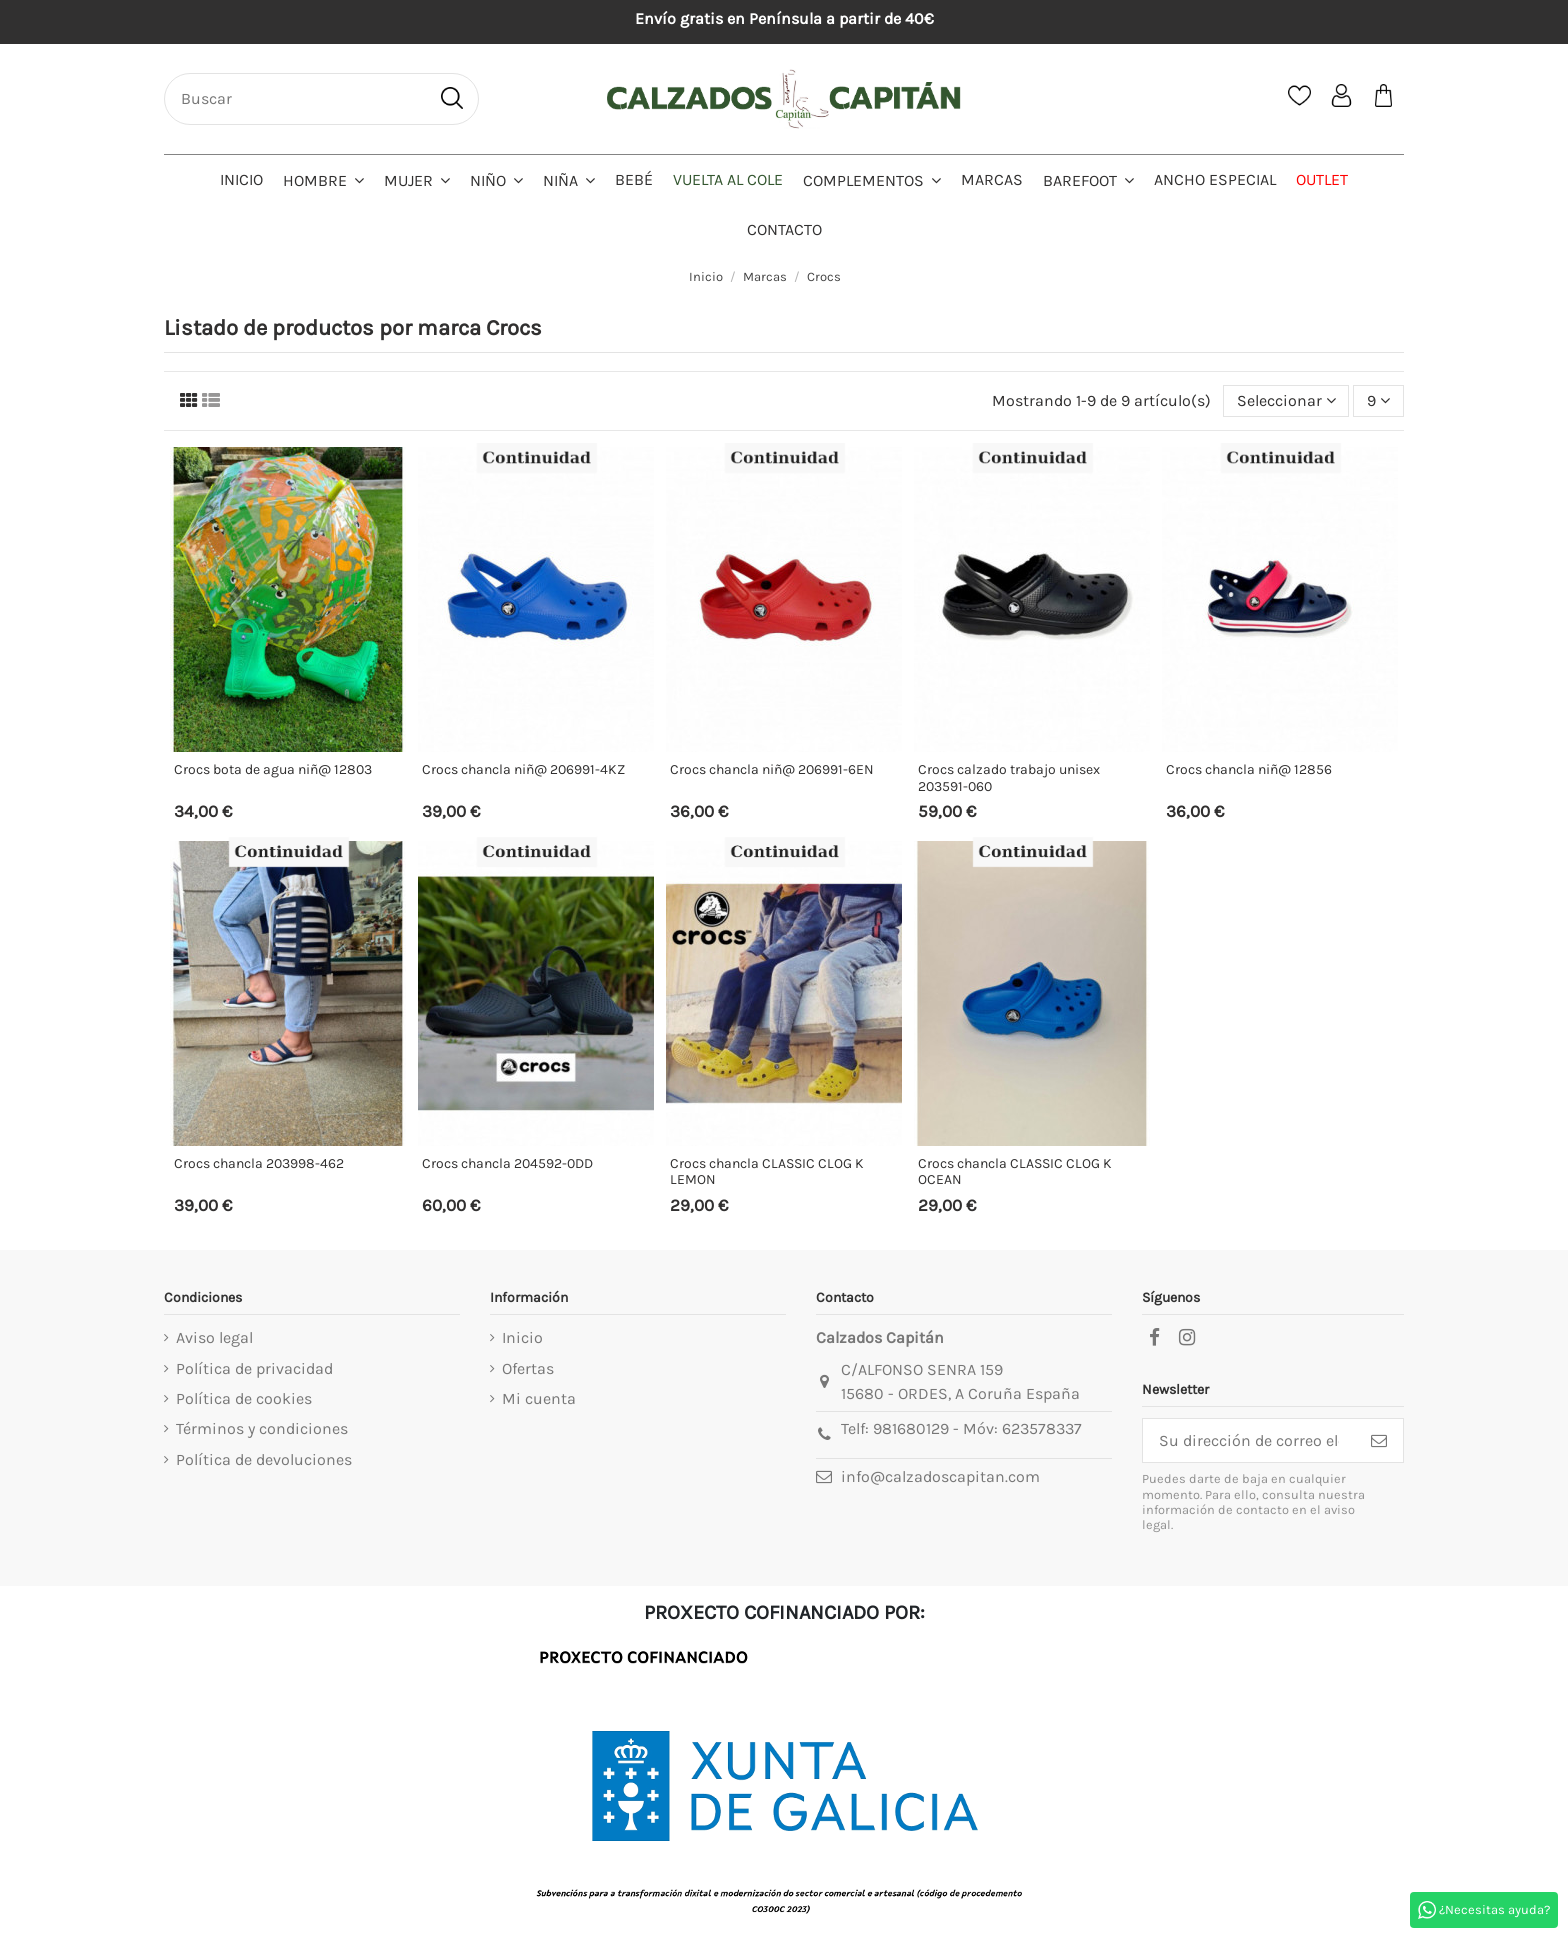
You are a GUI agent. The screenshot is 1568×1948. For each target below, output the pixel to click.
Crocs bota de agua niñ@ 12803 (273, 769)
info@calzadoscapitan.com (940, 1476)
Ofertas (528, 1368)
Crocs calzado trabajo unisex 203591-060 (1009, 778)
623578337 (1042, 1428)
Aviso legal (214, 1337)
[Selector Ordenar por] (1286, 401)
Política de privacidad (254, 1368)
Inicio (522, 1337)
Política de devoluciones (264, 1459)
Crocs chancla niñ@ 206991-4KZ (523, 769)
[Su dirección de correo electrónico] (1249, 1440)
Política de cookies (244, 1398)
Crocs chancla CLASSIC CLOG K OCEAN (1015, 1172)
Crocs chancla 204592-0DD (507, 1163)
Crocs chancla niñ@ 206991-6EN (772, 769)
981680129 (911, 1428)
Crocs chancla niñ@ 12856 (1249, 769)
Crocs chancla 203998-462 (259, 1163)
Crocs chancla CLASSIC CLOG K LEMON (767, 1172)
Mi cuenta (539, 1398)
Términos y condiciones (262, 1428)
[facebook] (1154, 1338)
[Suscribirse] (1379, 1440)
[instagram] (1187, 1338)
